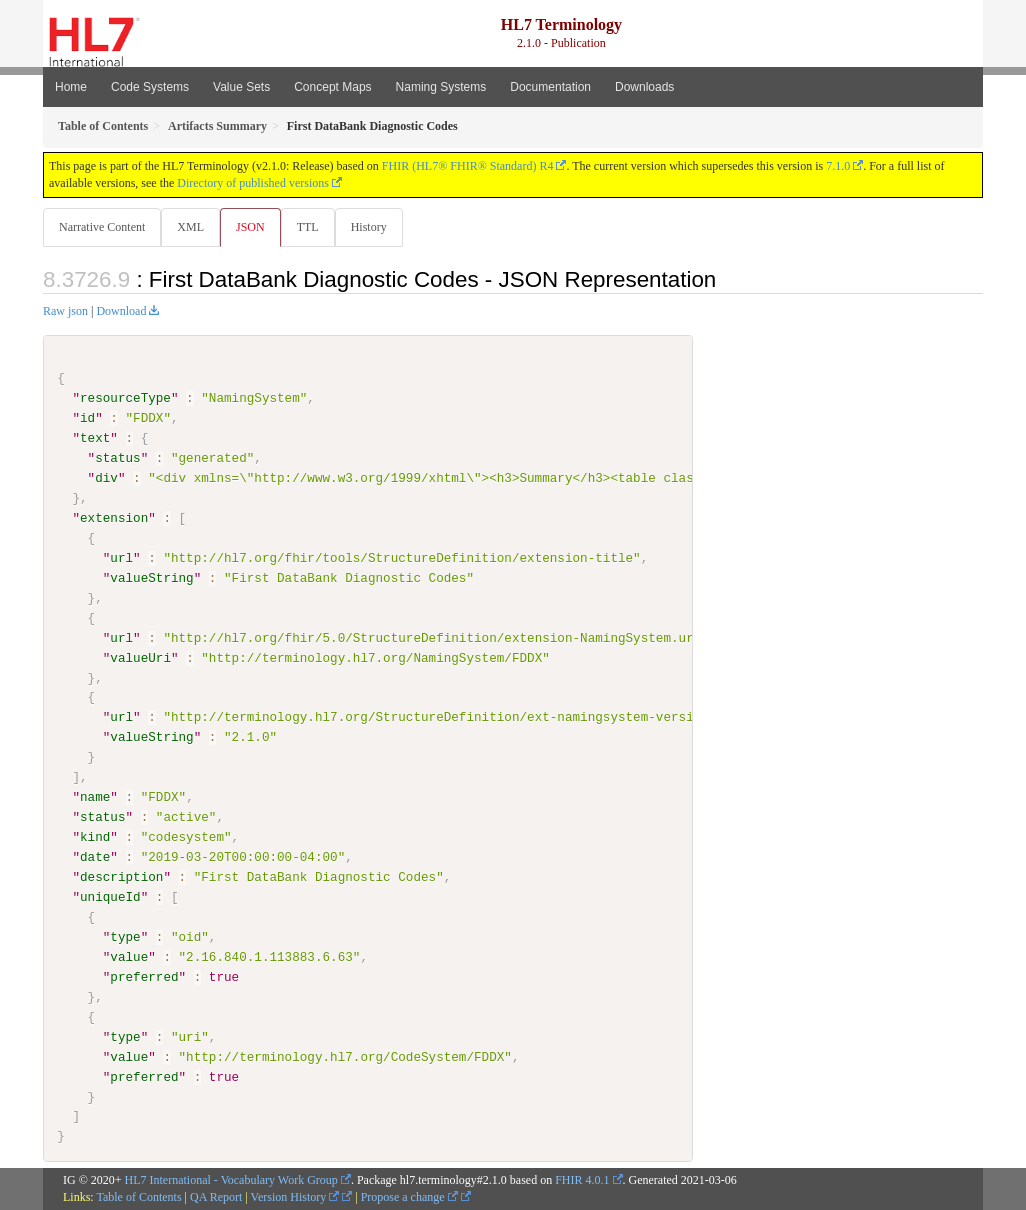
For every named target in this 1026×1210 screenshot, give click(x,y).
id (87, 419)
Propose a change (409, 1198)
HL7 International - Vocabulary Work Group (231, 1181)
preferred (144, 977)
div (106, 479)
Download (121, 312)
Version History (295, 1198)
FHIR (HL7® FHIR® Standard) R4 (468, 166)
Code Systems (150, 87)
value (129, 957)
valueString (151, 579)
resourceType (125, 399)
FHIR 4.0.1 (582, 1181)
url (121, 559)
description (121, 878)
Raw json (65, 312)
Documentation (550, 87)
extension (114, 519)
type (125, 937)
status (117, 459)
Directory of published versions (253, 183)
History (377, 227)
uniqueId (110, 898)
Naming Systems (441, 87)
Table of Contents (138, 1198)
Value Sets (241, 87)
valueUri (140, 658)
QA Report (216, 1198)
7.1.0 (838, 166)
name (95, 798)
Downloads (644, 87)
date (95, 858)
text (95, 439)
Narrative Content (102, 227)
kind (95, 838)
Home (71, 87)
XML (192, 227)
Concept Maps (332, 87)
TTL (314, 227)
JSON (254, 227)
